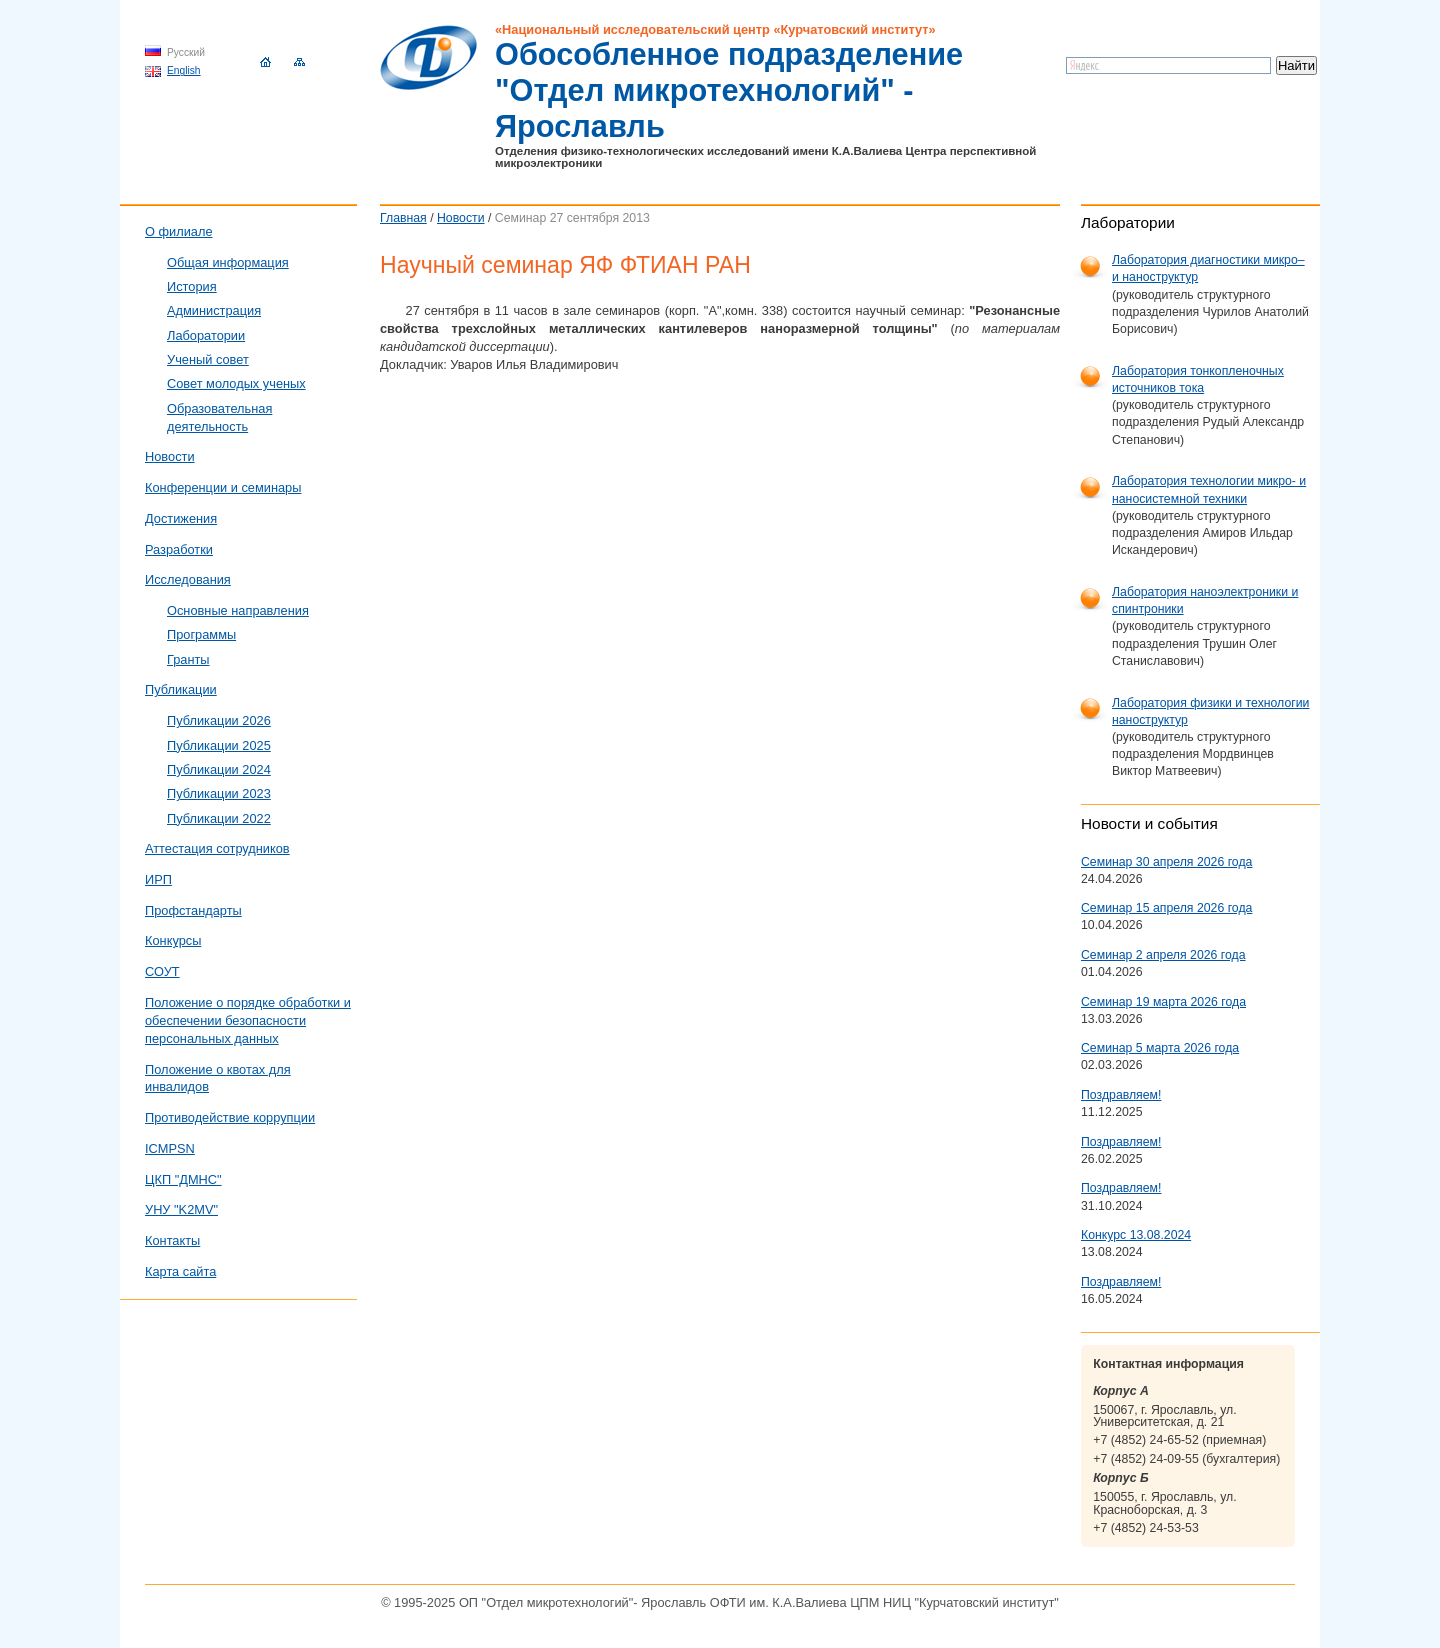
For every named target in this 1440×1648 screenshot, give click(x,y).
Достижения (181, 518)
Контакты (172, 1240)
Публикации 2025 (219, 745)
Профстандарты (193, 910)
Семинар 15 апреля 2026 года (1166, 908)
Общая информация (228, 262)
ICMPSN (170, 1148)
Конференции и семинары (223, 487)
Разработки (179, 549)
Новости (461, 218)
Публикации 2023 (219, 793)
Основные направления (238, 610)
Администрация (214, 310)
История (192, 286)
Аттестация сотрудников (217, 848)
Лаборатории (206, 335)
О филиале (179, 231)
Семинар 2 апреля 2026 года (1163, 955)
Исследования (188, 579)
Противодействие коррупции (230, 1117)
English (184, 70)
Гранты (188, 659)
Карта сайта (180, 1271)
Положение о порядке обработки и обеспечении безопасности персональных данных (248, 1020)
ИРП (158, 879)
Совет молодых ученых (236, 383)
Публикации (181, 689)
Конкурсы (173, 940)
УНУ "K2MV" (181, 1209)
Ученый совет (208, 359)
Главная (403, 218)
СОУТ (162, 971)
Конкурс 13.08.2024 (1136, 1235)
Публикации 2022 (219, 818)
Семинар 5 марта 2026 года (1160, 1048)
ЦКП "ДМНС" (183, 1179)
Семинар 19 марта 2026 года (1163, 1002)
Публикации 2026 (219, 720)
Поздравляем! (1121, 1095)
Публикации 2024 (219, 769)
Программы (201, 634)
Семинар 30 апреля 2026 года (1166, 862)
